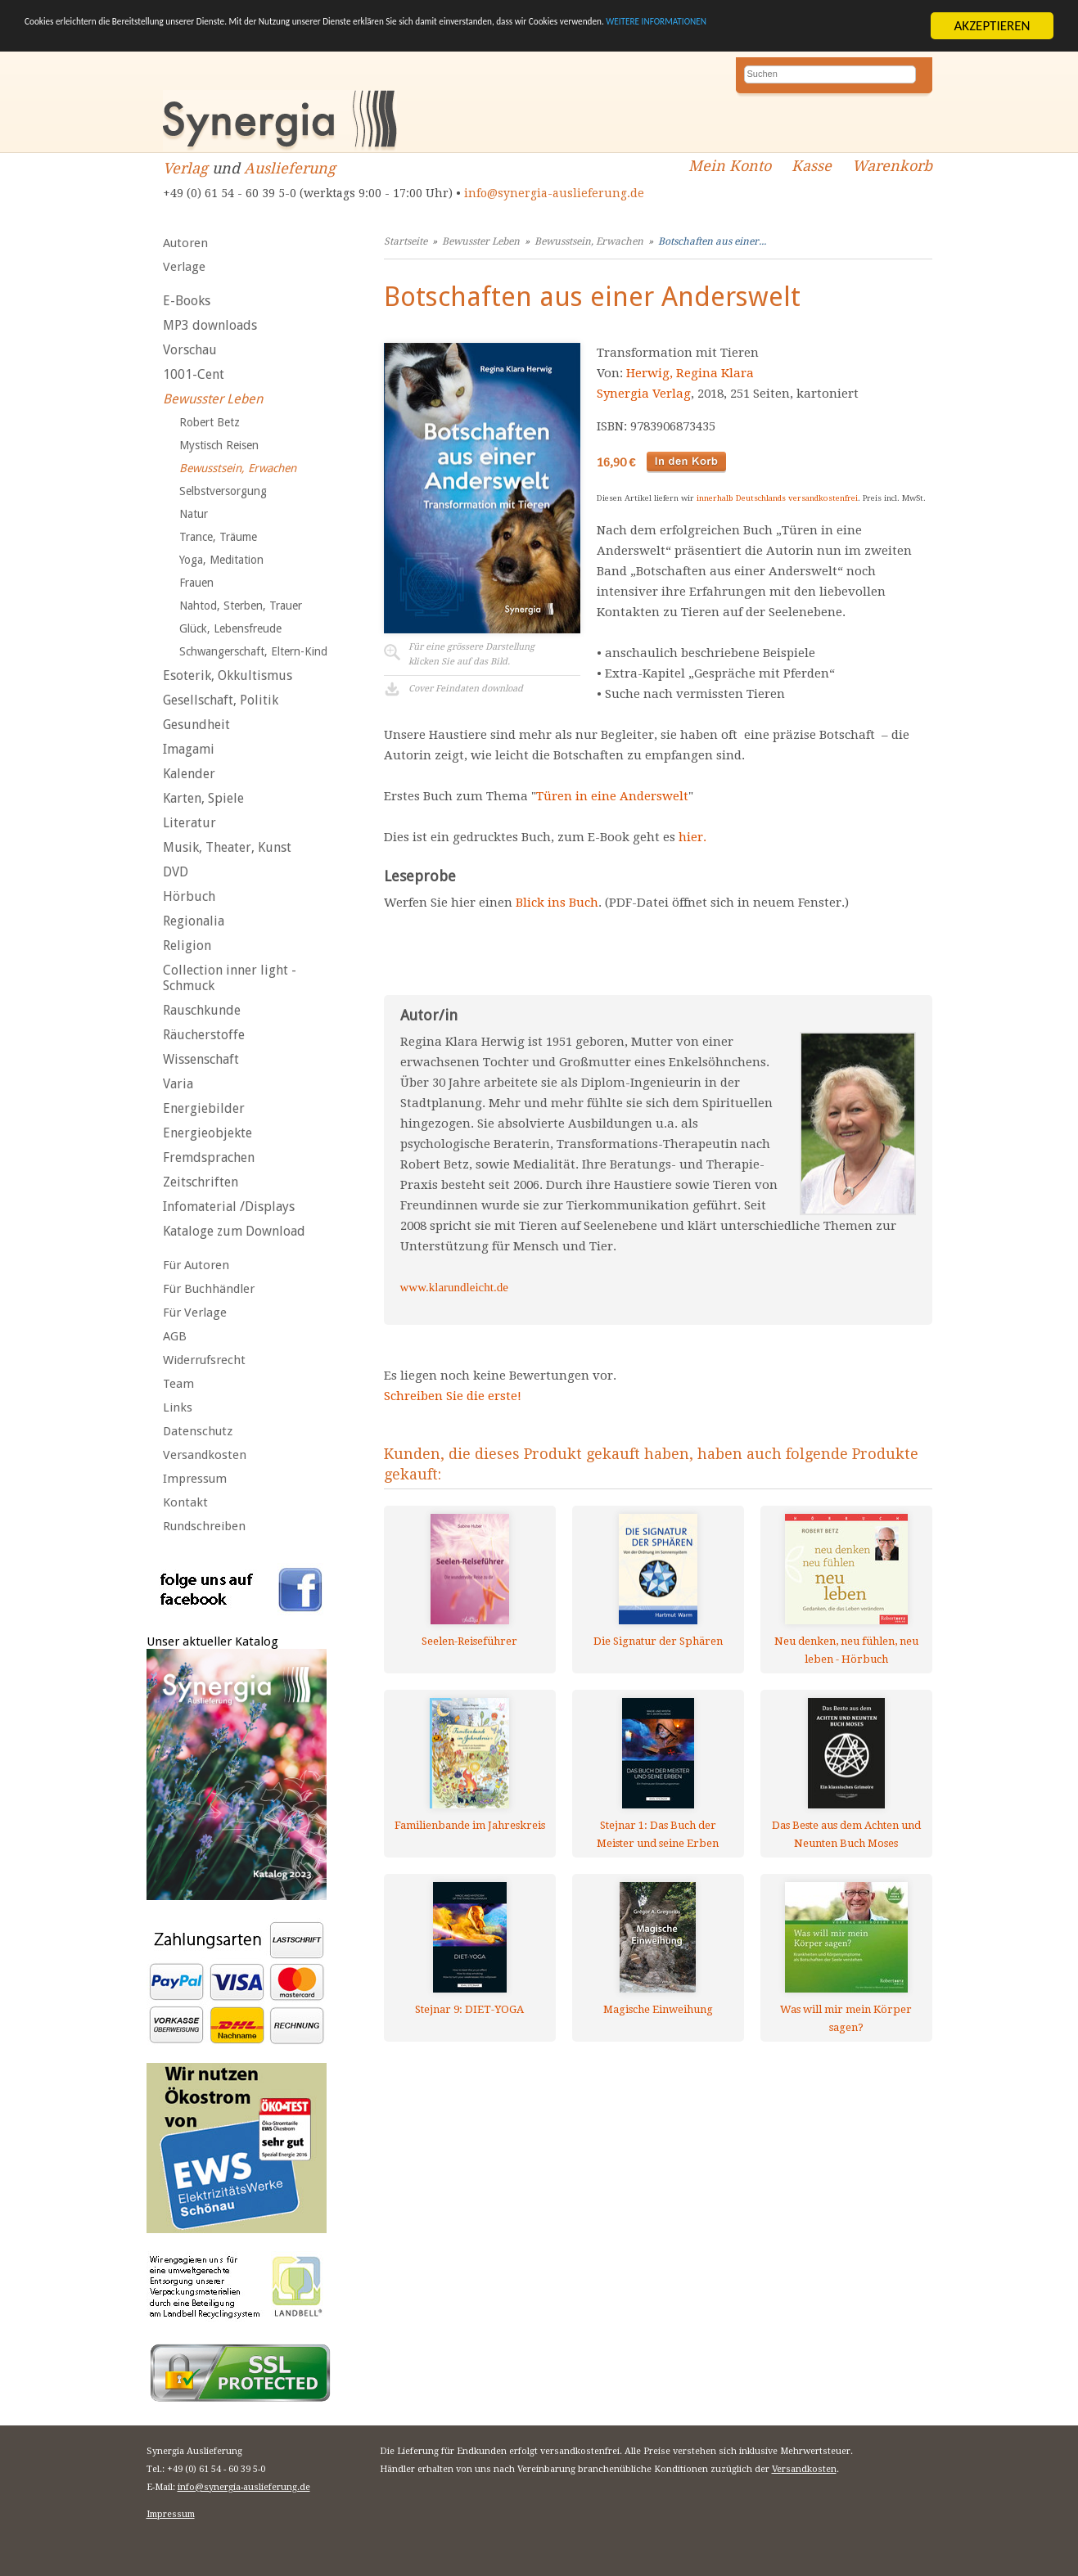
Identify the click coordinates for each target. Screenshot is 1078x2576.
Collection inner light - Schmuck (229, 977)
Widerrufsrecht (204, 1360)
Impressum (195, 1478)
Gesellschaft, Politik (220, 700)
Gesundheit (196, 724)
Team (178, 1383)
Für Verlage (195, 1312)
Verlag (185, 168)
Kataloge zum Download (234, 1231)
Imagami (188, 749)
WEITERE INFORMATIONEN (101, 39)
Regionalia (193, 921)
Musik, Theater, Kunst (227, 847)
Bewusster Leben (213, 399)
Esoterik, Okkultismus (227, 675)
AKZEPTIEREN (992, 25)
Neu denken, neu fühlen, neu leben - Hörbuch (846, 1650)
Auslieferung (290, 168)
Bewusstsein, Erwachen (237, 468)
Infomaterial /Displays (229, 1206)
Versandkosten (204, 1455)
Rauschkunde (202, 1010)
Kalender (189, 773)
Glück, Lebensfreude (230, 628)
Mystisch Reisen (219, 445)
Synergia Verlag (644, 393)
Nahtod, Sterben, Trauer (240, 605)
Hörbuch (189, 896)
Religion (187, 945)
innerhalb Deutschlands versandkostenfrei (777, 497)
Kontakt (185, 1502)
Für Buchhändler (209, 1288)
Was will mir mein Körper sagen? (846, 2018)
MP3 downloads (210, 325)
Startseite (405, 241)
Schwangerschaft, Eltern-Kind (253, 651)
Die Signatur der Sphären (658, 1641)
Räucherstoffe (204, 1035)
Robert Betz (209, 422)
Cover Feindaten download (465, 688)
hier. (692, 837)
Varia (178, 1084)
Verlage (184, 266)
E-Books (186, 300)
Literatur (189, 823)
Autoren (185, 243)
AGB (175, 1336)
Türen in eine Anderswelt (612, 796)
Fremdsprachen (209, 1157)
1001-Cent (193, 374)
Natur (193, 513)
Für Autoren (196, 1265)
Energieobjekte (207, 1133)
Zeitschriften (200, 1182)
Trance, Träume (218, 536)
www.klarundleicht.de (454, 1287)
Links (177, 1407)
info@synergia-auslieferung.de (554, 193)
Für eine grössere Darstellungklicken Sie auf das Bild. (471, 654)
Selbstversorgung (223, 491)
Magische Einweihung (658, 2009)
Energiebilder (204, 1108)
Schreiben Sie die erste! (452, 1396)
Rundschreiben (204, 1526)
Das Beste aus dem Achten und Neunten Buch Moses (846, 1834)
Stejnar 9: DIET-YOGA (469, 2009)
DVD (175, 872)
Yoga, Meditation (221, 559)
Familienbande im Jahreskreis (470, 1825)
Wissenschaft (201, 1059)
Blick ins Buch (557, 902)
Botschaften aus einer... (712, 241)
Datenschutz (197, 1431)
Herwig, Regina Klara (690, 373)
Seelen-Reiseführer (469, 1641)
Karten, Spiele (203, 798)
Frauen (196, 582)
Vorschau (190, 350)
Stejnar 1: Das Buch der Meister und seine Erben (658, 1834)
